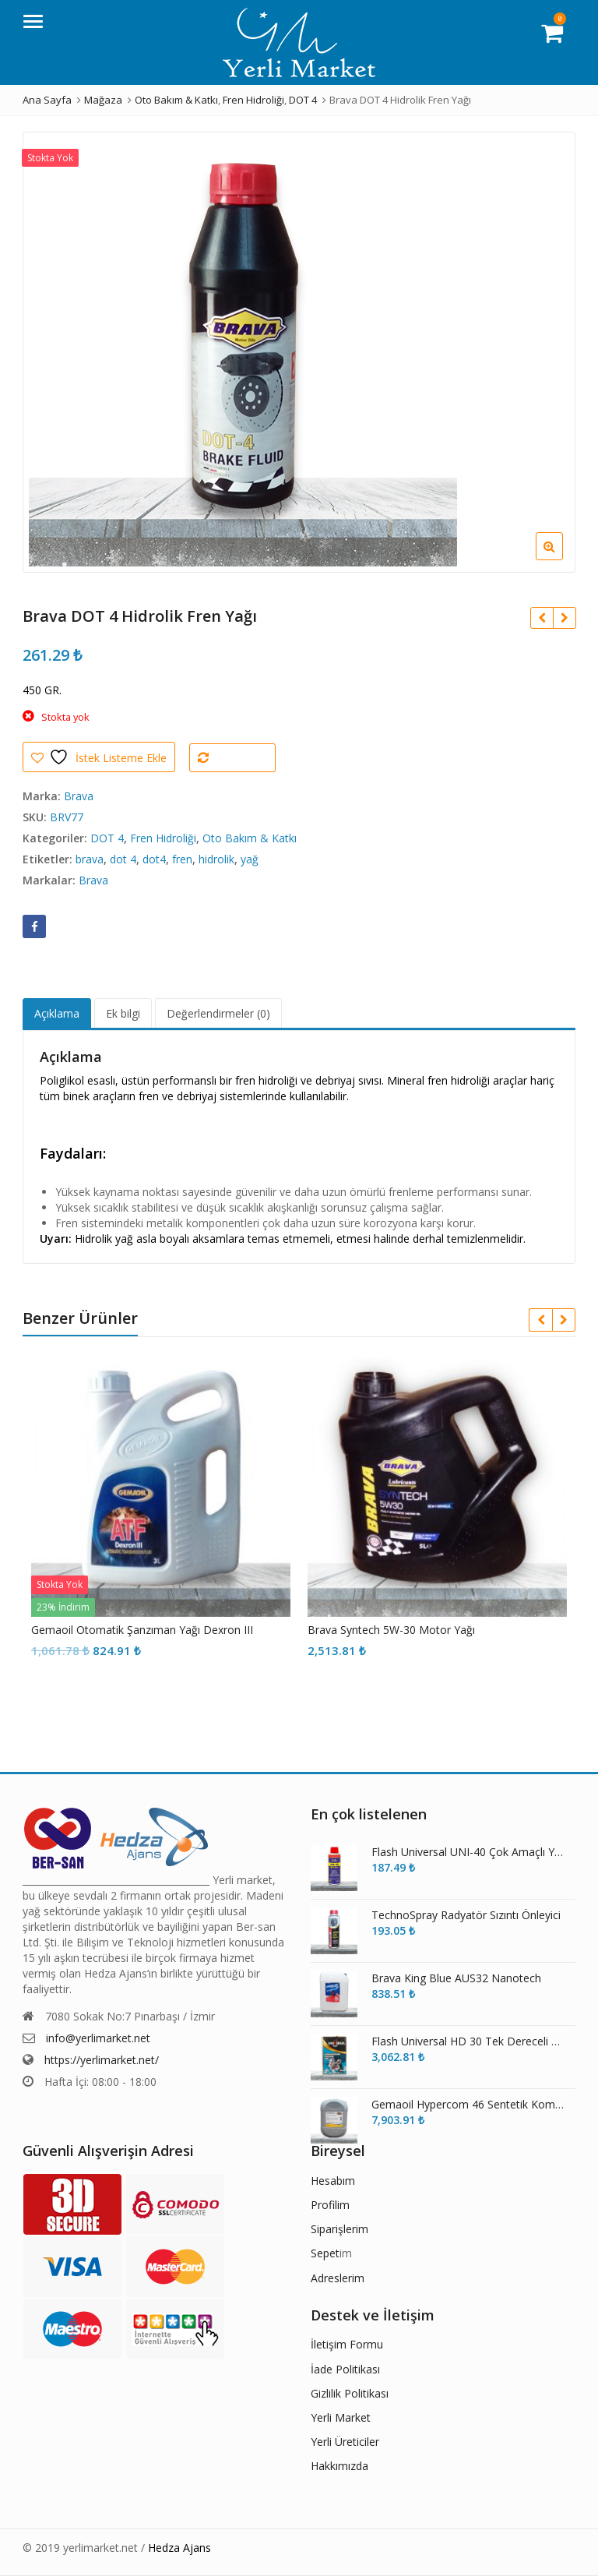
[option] (299, 352)
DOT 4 (107, 838)
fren (182, 859)
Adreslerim (337, 2278)
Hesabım (333, 2180)
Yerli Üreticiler (345, 2441)
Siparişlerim (339, 2228)
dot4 (154, 859)
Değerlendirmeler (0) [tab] (218, 1013)
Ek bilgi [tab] (123, 1013)
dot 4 (123, 859)
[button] (561, 559)
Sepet (325, 2253)
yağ (250, 859)
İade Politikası (345, 2369)
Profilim (330, 2204)
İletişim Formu (347, 2344)
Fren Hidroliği (163, 838)
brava (90, 859)
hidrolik (216, 859)
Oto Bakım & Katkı (249, 838)
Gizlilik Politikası (350, 2393)
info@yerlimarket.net (98, 2038)
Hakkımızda (339, 2465)
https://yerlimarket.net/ (101, 2059)
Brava (78, 796)
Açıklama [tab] (56, 1013)
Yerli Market (341, 2417)
